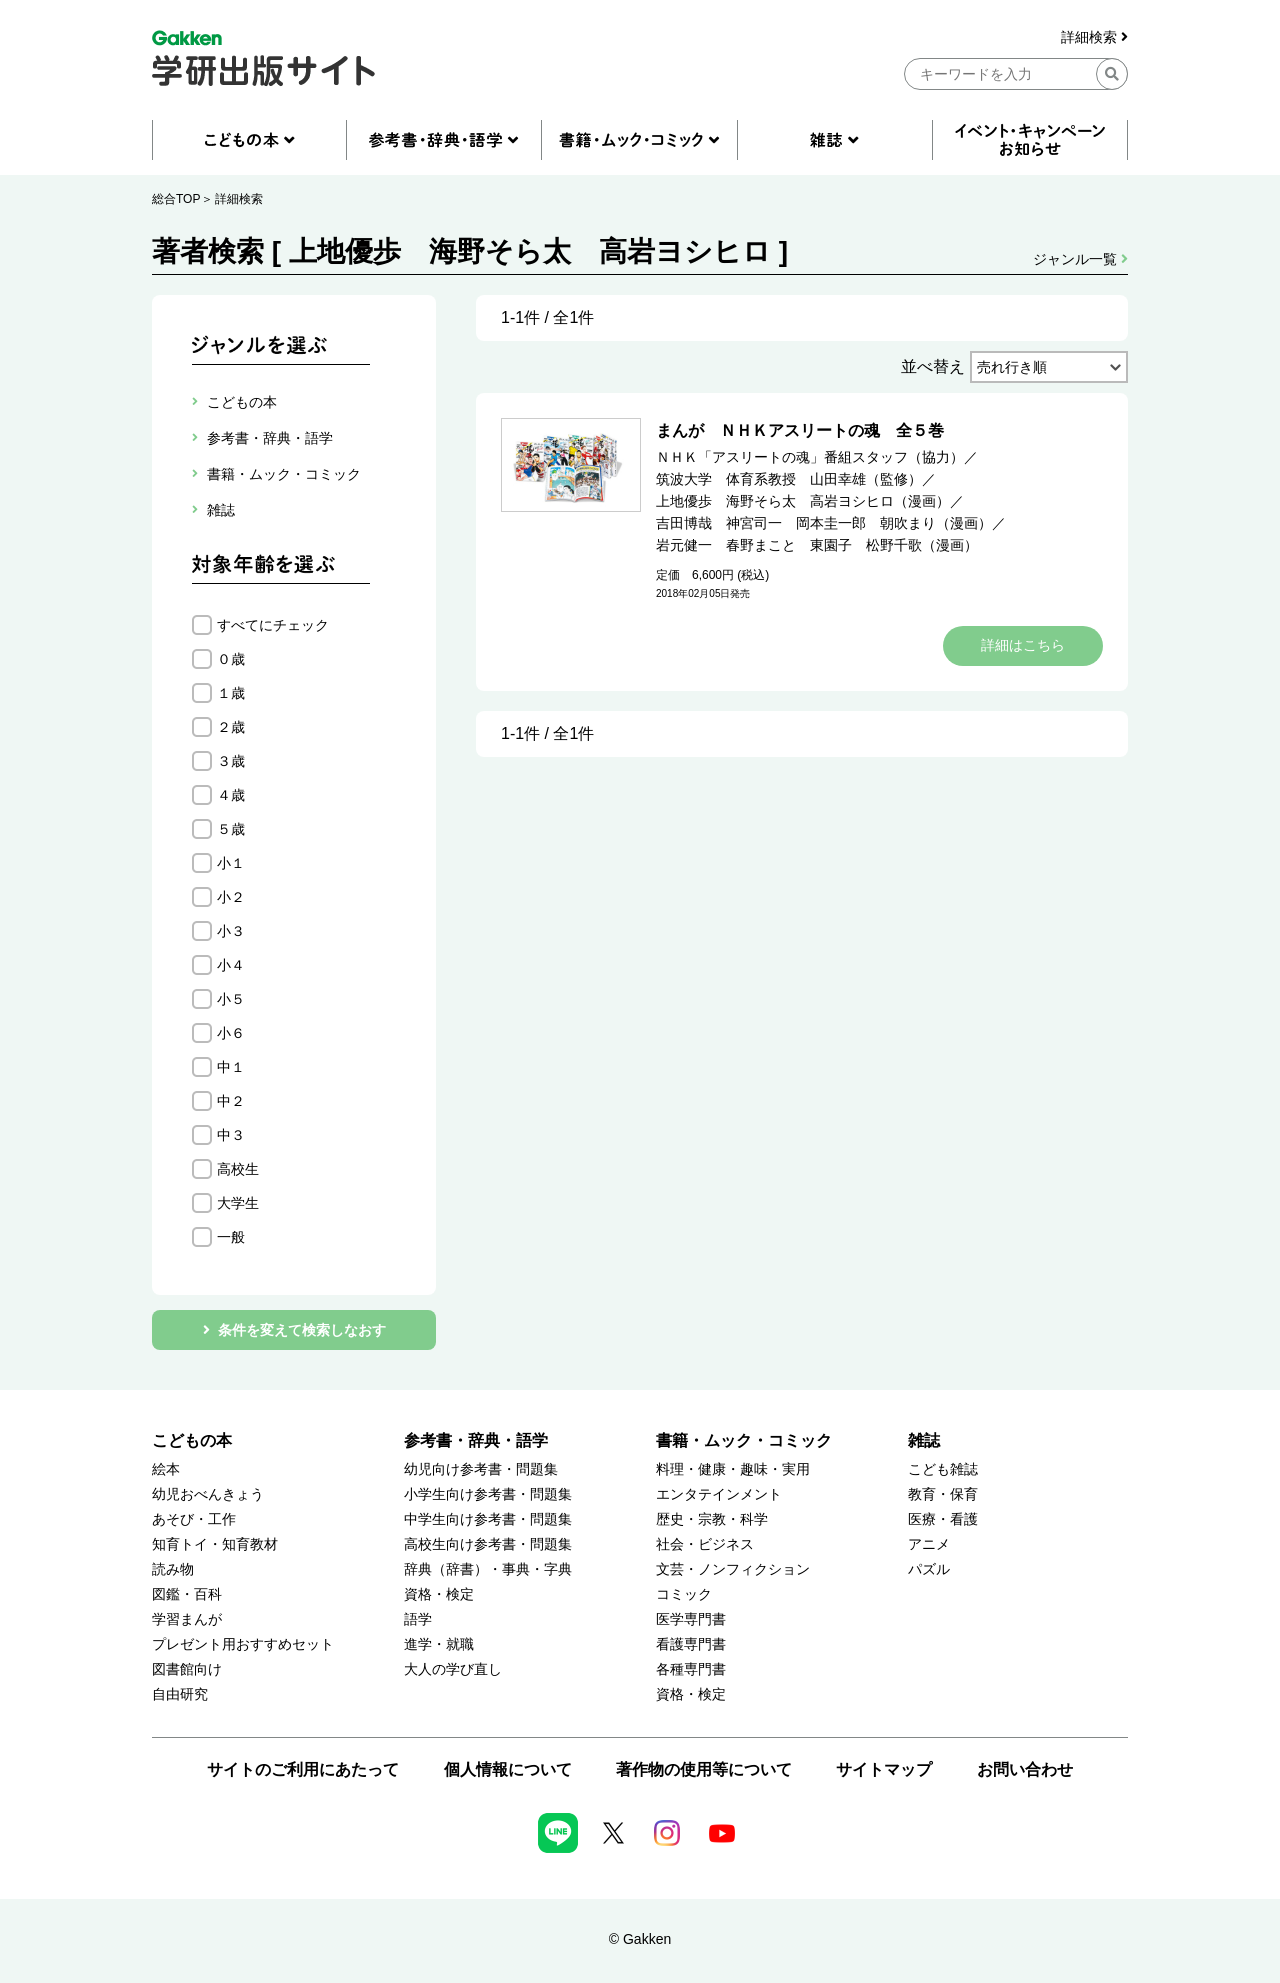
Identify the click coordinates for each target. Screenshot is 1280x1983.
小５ (231, 999)
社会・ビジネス (705, 1544)
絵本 (166, 1469)
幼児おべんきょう (208, 1494)
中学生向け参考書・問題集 (488, 1519)
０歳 (231, 659)
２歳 (231, 727)
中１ (231, 1067)
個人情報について (508, 1769)
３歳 (231, 761)
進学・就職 (439, 1644)
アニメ (929, 1544)
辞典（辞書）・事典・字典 (488, 1569)
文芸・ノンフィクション (733, 1569)
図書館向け (187, 1669)
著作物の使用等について (704, 1769)
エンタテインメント (719, 1494)
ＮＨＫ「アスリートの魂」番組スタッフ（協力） (810, 457)
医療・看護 (943, 1519)
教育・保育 (943, 1494)
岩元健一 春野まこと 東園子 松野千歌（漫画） (817, 545)
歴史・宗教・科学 (712, 1519)
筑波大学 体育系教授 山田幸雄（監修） (789, 479)
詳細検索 (1094, 37)
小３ (231, 931)
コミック (684, 1594)
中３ (231, 1135)
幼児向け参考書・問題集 (481, 1469)
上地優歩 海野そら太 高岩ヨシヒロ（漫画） (803, 501)
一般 (231, 1237)
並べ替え (933, 366)
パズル (929, 1569)
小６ (231, 1033)
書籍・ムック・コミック (744, 1440)
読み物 (173, 1569)
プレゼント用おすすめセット (243, 1644)
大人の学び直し (453, 1669)
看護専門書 (691, 1644)
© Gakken (640, 1939)
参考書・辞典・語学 (476, 1440)
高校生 (238, 1169)
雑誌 (924, 1440)
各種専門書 (691, 1669)
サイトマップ (884, 1769)
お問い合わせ (1025, 1769)
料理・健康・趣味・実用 (733, 1469)
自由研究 (180, 1694)
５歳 (231, 829)
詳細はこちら (1023, 645)
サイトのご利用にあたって (303, 1769)
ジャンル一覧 (1080, 259)
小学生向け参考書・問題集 (488, 1494)
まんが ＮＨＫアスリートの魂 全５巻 (800, 430)
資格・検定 (439, 1594)
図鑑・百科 (187, 1594)
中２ (231, 1101)
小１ (231, 863)
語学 (418, 1619)
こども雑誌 (943, 1469)
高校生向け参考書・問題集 (488, 1544)
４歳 (231, 795)
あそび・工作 (194, 1519)
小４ (231, 965)
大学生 (238, 1203)
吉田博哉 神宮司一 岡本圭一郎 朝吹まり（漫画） (824, 523)
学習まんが (187, 1619)
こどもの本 (192, 1440)
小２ (231, 897)
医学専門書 (691, 1619)
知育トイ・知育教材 (215, 1544)
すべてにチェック (273, 625)
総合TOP (176, 199)
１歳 (231, 693)
